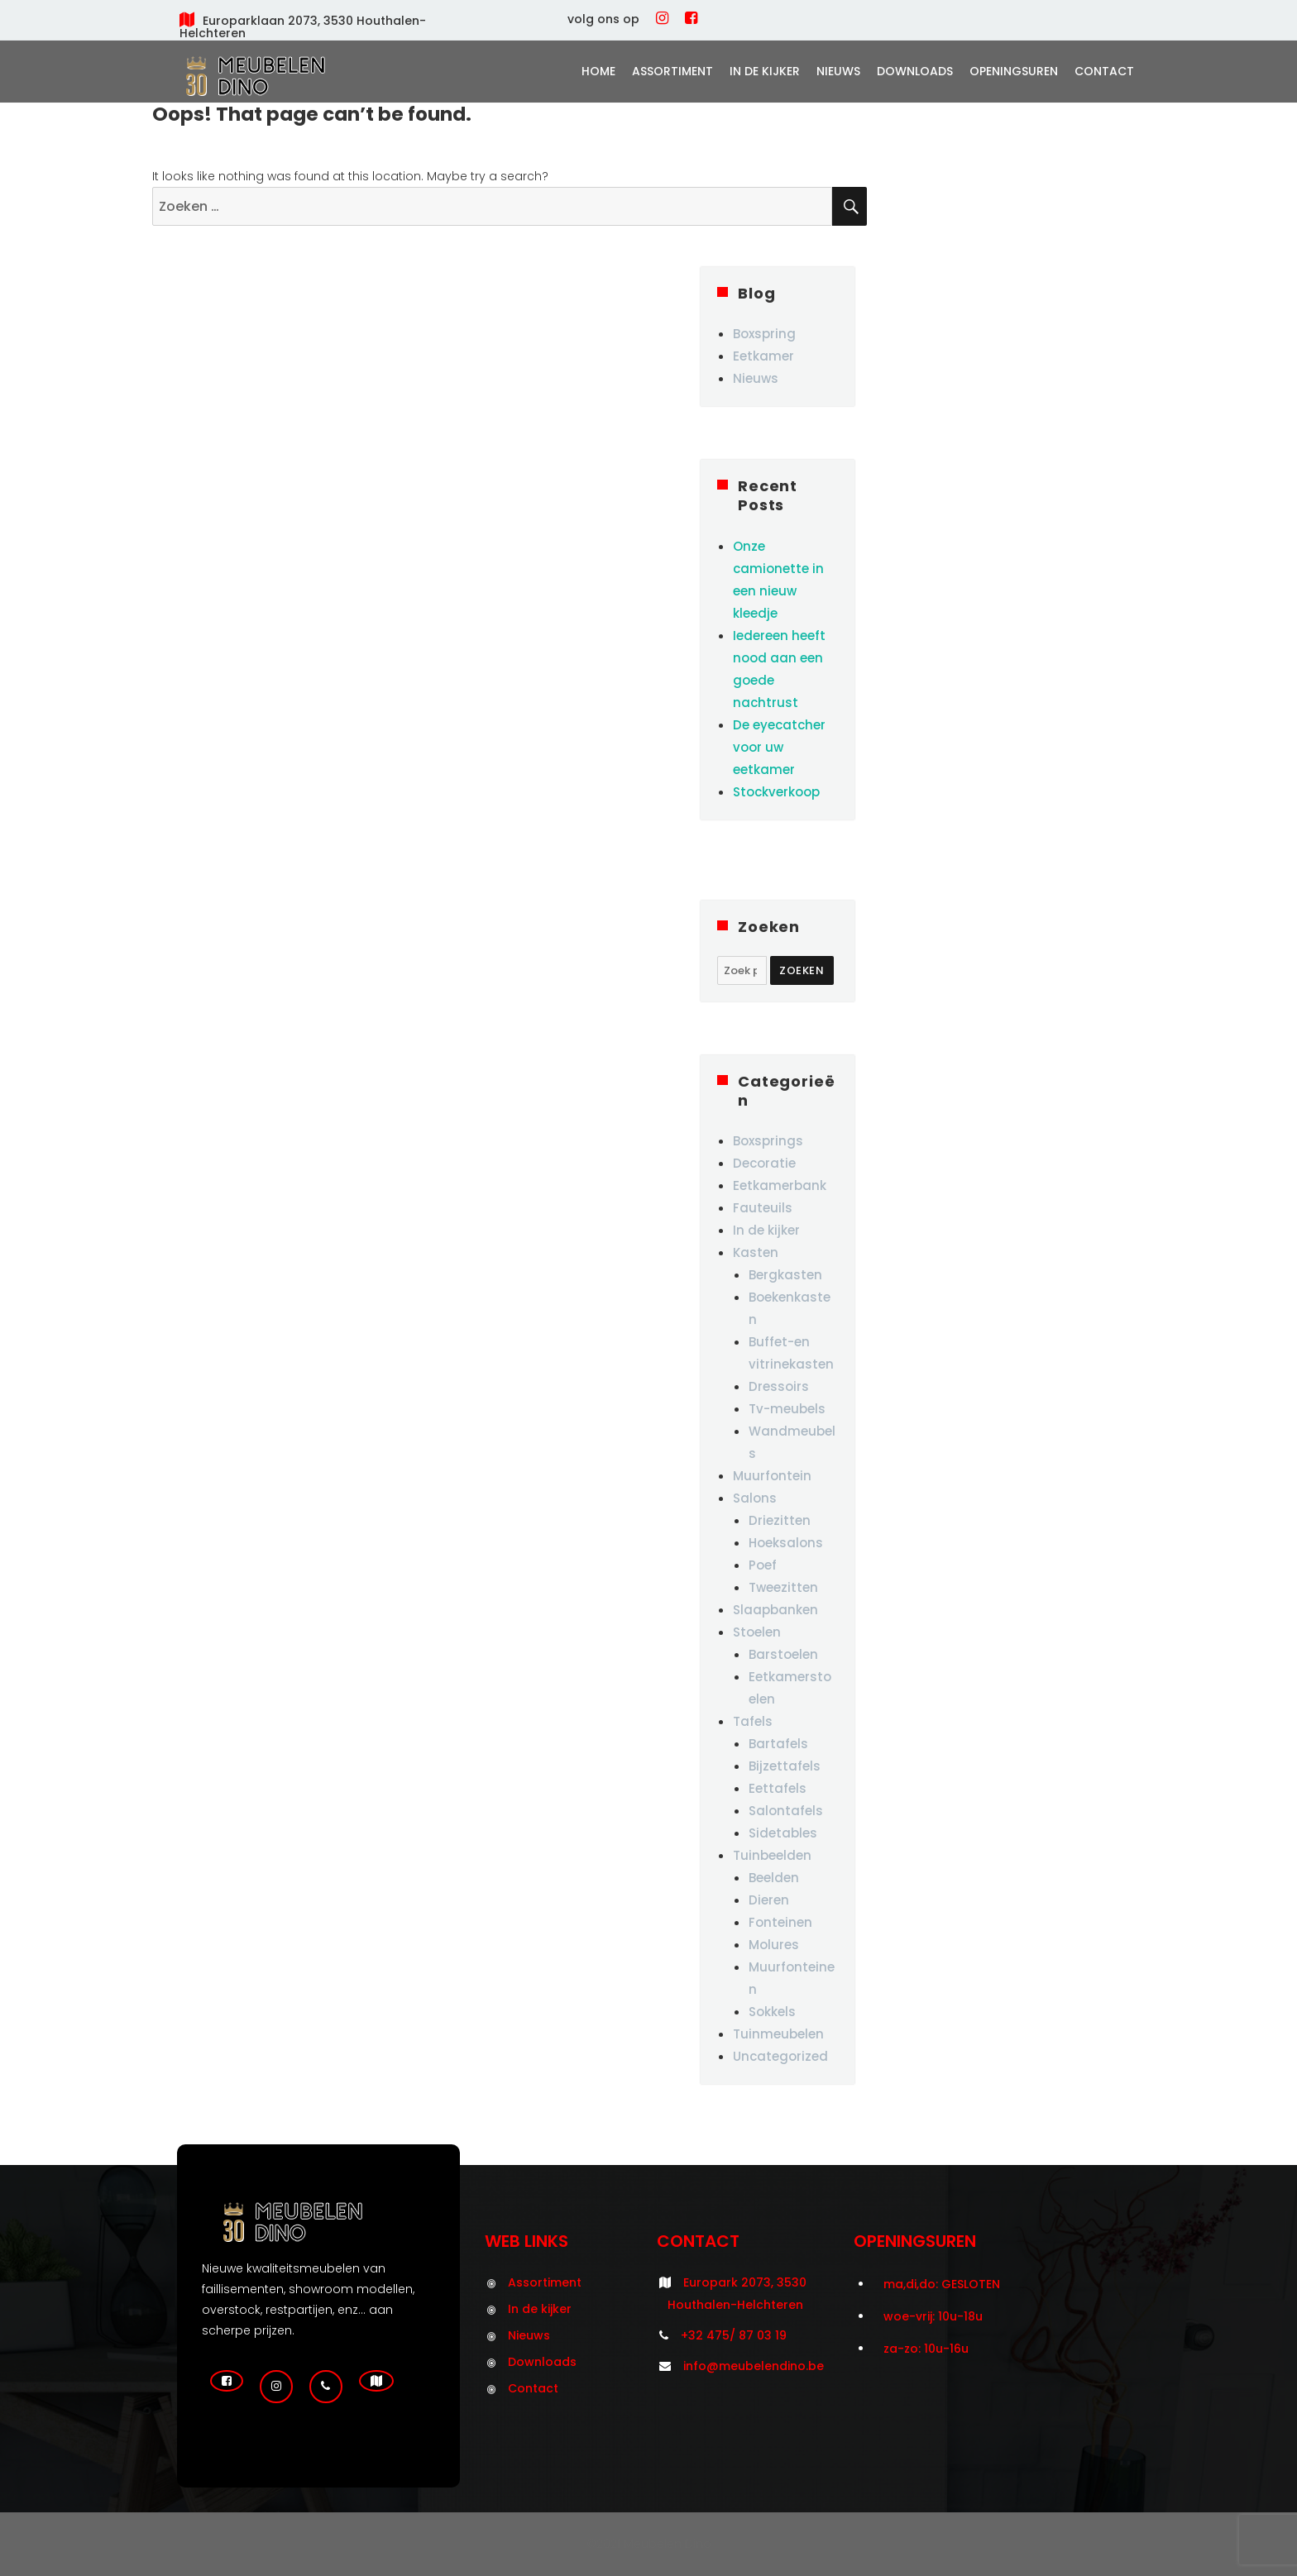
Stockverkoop (776, 792)
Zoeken (802, 970)
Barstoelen (783, 1654)
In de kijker (765, 71)
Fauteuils (762, 1207)
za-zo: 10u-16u (926, 2348)
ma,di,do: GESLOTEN (941, 2284)
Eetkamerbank (779, 1185)
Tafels (753, 1721)
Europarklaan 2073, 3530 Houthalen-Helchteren (302, 26)
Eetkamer (763, 356)
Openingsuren (1013, 71)
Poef (763, 1565)
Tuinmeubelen (778, 2034)
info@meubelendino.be (753, 2366)
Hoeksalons (786, 1542)
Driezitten (780, 1520)
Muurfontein (772, 1475)
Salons (755, 1498)
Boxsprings (768, 1140)
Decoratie (764, 1163)
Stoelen (757, 1632)
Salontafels (786, 1810)
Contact (1104, 71)
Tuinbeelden (772, 1855)
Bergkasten (785, 1274)
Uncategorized (780, 2056)
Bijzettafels (785, 1766)
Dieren (769, 1900)
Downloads (915, 71)
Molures (774, 1944)
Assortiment (672, 71)
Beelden (774, 1877)
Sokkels (772, 2011)
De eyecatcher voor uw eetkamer (779, 747)
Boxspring (764, 333)
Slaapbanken (775, 1609)
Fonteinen (780, 1922)
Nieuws (838, 71)
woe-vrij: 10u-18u (933, 2316)
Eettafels (777, 1788)
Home (598, 71)
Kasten (755, 1252)
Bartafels (778, 1743)
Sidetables (783, 1833)
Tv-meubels (787, 1408)
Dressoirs (779, 1386)
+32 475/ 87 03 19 (734, 2335)
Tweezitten (783, 1587)
